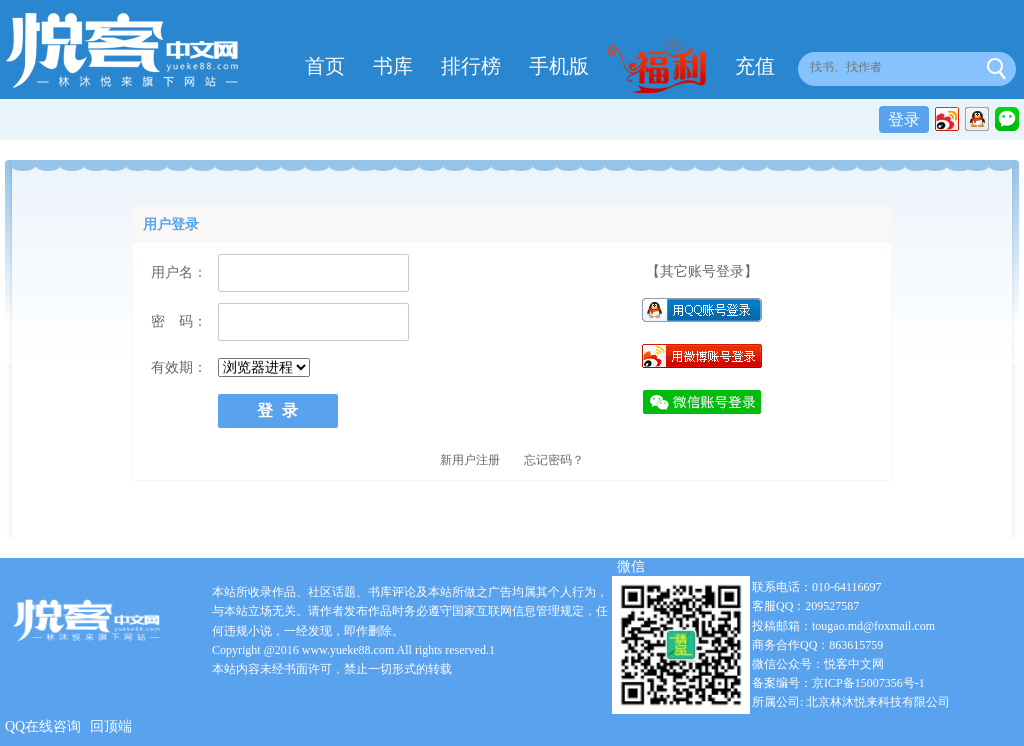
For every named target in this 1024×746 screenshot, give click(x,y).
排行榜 (471, 66)
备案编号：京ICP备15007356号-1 (838, 683)
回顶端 (111, 726)
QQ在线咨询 (43, 726)
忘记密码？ (554, 460)
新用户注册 (470, 460)
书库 (393, 66)
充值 (755, 66)
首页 (325, 66)
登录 (904, 119)
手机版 (559, 66)
